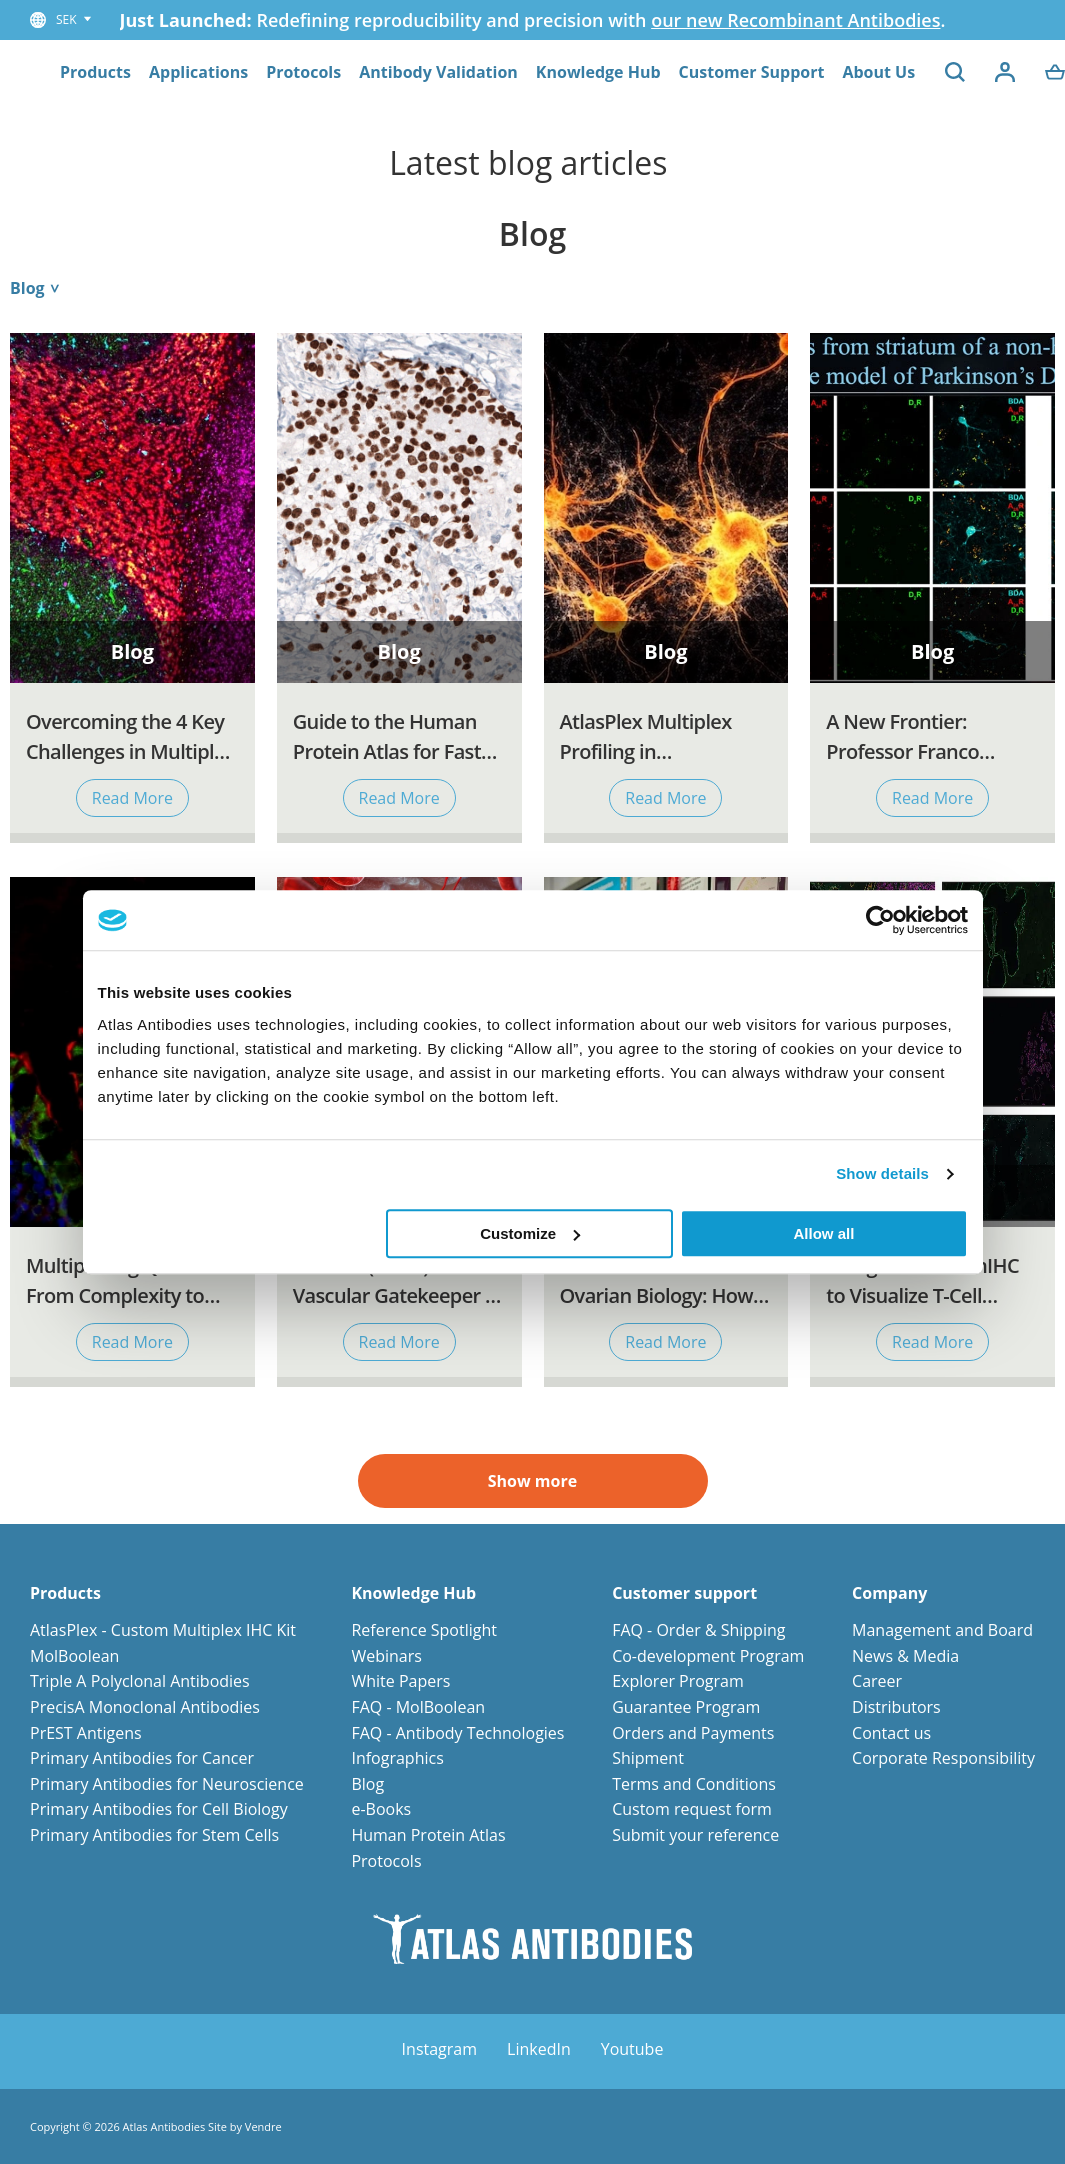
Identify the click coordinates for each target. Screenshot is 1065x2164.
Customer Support (752, 72)
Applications (198, 72)
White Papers (400, 1681)
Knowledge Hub (598, 72)
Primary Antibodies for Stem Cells (154, 1835)
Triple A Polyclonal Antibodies (140, 1681)
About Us (878, 72)
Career (877, 1681)
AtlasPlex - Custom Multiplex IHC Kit (163, 1630)
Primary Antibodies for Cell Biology (159, 1809)
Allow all (824, 1233)
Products (95, 72)
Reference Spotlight (424, 1630)
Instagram (439, 2049)
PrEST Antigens (86, 1733)
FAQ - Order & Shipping (698, 1630)
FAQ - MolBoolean (418, 1707)
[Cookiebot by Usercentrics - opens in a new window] (880, 920)
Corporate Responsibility (943, 1758)
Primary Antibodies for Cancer (142, 1758)
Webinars (386, 1656)
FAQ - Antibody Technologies (457, 1733)
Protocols (303, 72)
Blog (367, 1784)
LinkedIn (539, 2049)
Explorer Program (678, 1681)
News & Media (905, 1656)
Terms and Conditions (694, 1784)
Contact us (891, 1733)
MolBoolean (74, 1656)
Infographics (397, 1758)
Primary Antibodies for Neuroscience (167, 1784)
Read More (132, 798)
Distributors (896, 1707)
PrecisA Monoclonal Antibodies (145, 1707)
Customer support (684, 1593)
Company (889, 1593)
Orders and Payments (693, 1733)
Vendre (263, 2126)
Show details (882, 1173)
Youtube (632, 2049)
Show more (532, 1481)
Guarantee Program (686, 1707)
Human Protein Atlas (428, 1835)
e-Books (381, 1809)
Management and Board (942, 1630)
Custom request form (692, 1809)
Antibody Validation (438, 72)
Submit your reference (695, 1835)
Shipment (648, 1758)
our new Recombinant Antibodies (795, 20)
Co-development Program (708, 1656)
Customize (530, 1233)
